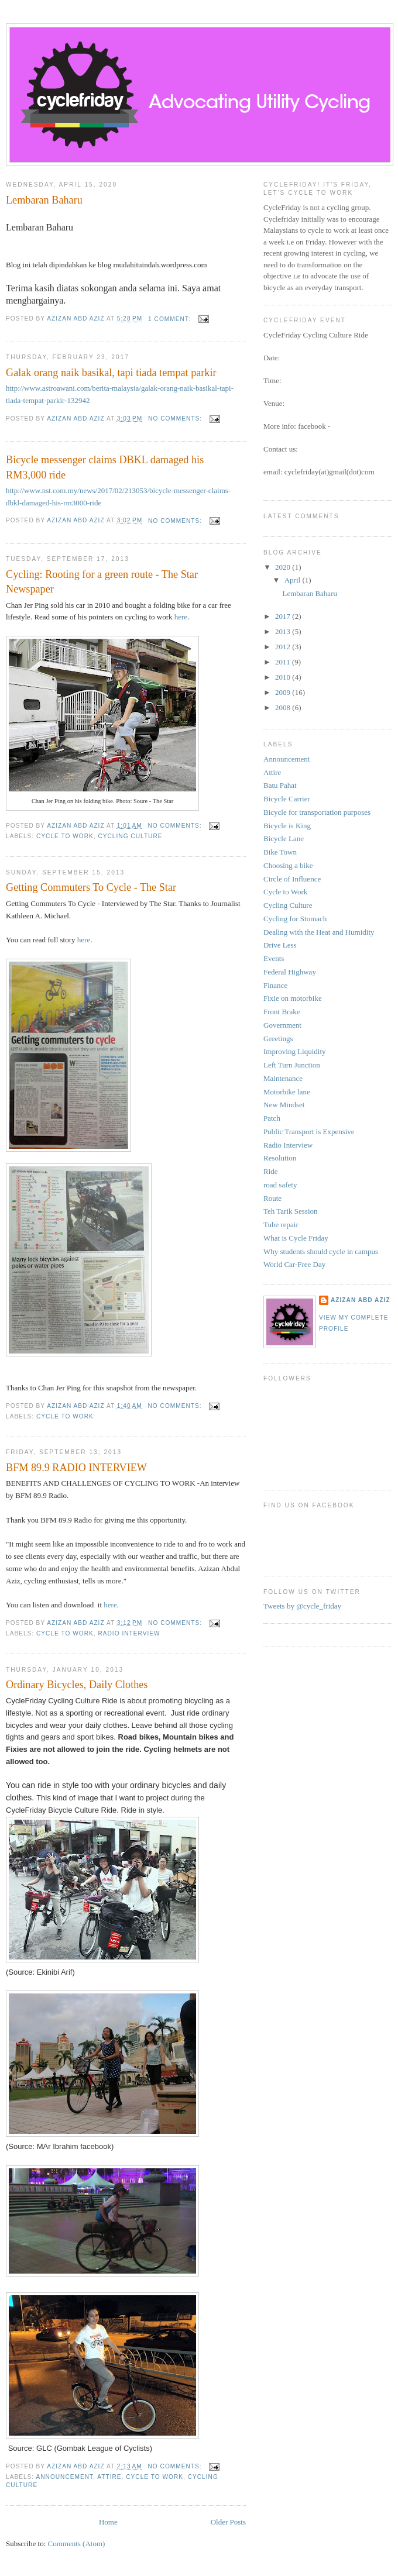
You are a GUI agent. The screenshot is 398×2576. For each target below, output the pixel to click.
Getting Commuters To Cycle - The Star (91, 887)
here (180, 616)
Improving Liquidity (294, 1051)
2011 (283, 661)
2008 (283, 707)
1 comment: (170, 319)
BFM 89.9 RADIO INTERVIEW (76, 1467)
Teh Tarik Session (290, 1211)
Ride (270, 1171)
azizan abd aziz (360, 1300)
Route (272, 1198)
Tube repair (280, 1224)
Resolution (279, 1157)
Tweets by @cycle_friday (302, 1606)
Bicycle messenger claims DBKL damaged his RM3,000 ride (105, 467)
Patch (271, 1118)
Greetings (278, 1038)
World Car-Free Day (294, 1264)
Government (282, 1025)
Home (108, 2522)
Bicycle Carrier (286, 798)
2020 (283, 567)
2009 (283, 692)
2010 (283, 677)
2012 (283, 646)
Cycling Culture (130, 836)
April (293, 580)
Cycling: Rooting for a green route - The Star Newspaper (102, 582)
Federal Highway (289, 971)
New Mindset (283, 1104)
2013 (283, 631)
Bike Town (280, 852)
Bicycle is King (287, 825)
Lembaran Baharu (44, 200)
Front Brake (281, 1011)
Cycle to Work (65, 836)
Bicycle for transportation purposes (316, 812)
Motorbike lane (286, 1091)
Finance (275, 985)
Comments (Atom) (76, 2543)
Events (273, 958)
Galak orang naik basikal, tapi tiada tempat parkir (111, 372)
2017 (283, 616)
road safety (280, 1184)
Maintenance (283, 1078)
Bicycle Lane (283, 838)
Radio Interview (129, 1633)
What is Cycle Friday (295, 1238)
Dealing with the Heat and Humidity (319, 932)
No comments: (176, 418)
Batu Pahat (280, 785)
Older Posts (228, 2522)
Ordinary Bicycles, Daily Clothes (76, 1684)
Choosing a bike (288, 865)
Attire (109, 2477)
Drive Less (280, 945)
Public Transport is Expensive (309, 1131)
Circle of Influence (292, 878)
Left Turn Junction (291, 1064)
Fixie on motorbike (292, 998)
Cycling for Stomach (295, 918)
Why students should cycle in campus (320, 1251)
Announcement (64, 2477)
